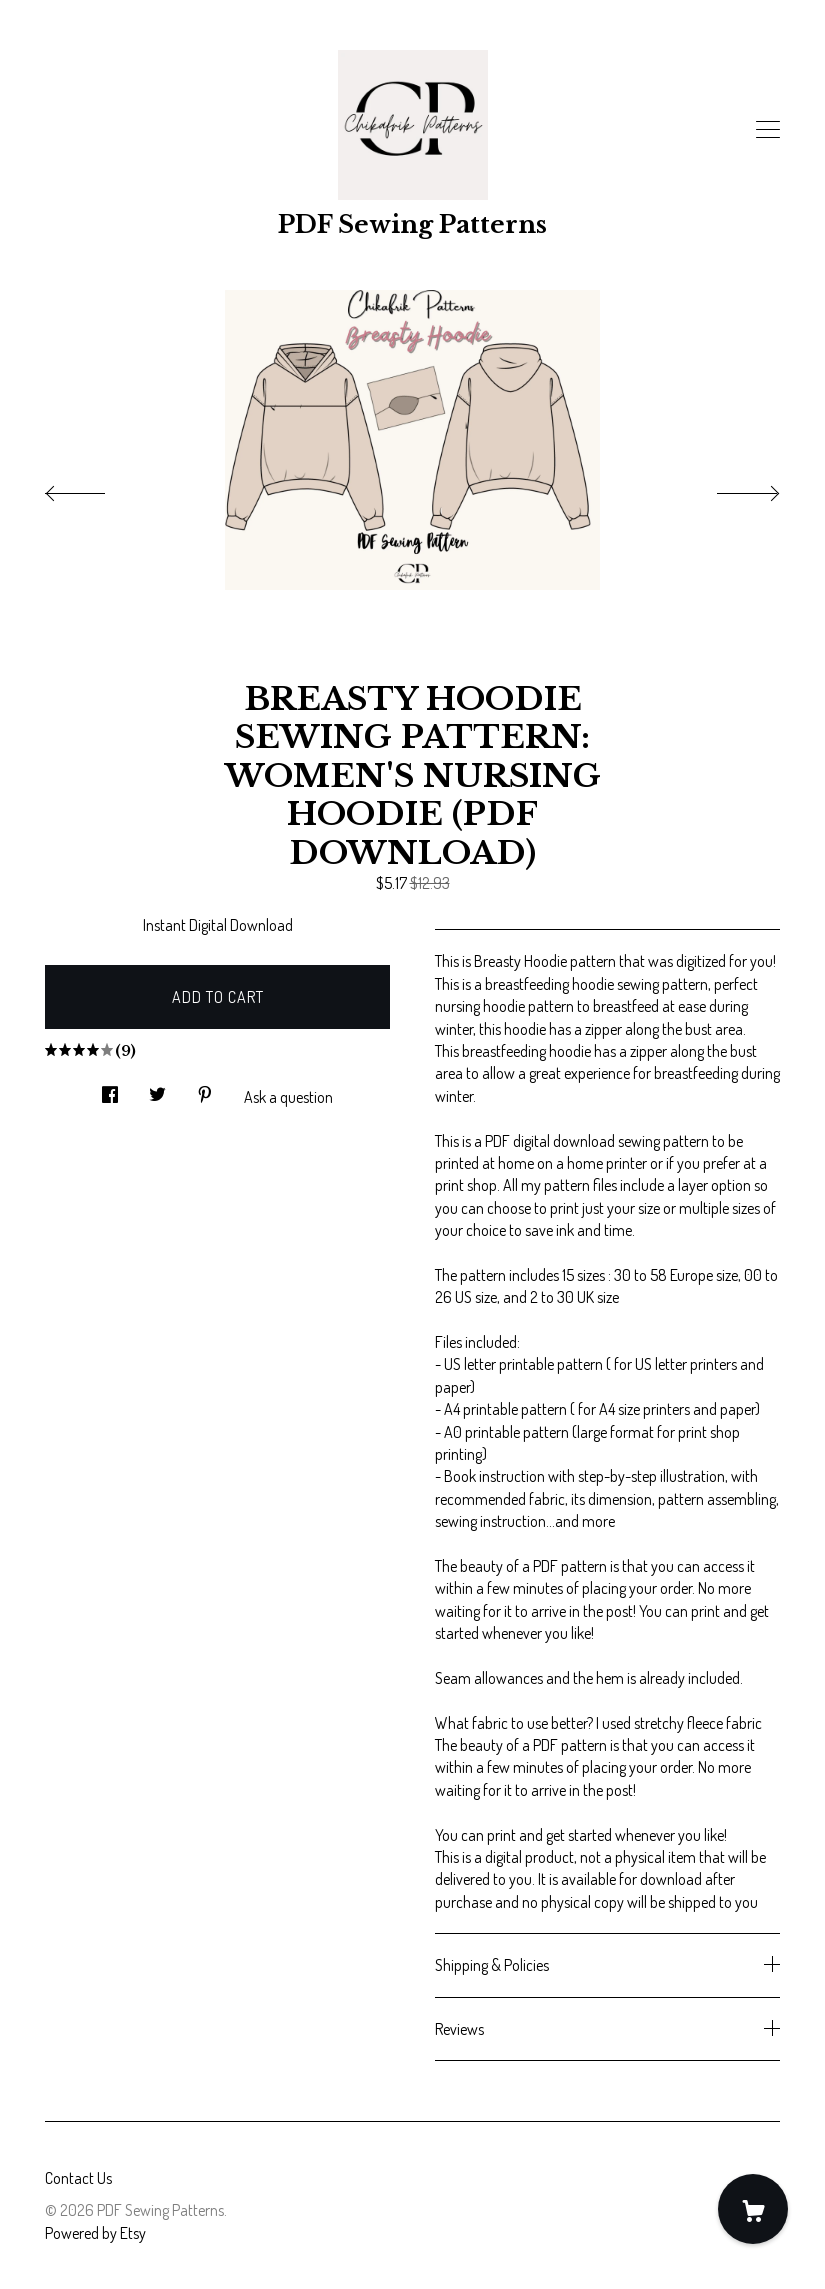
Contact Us (78, 2178)
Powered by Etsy (95, 2233)
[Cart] (753, 2209)
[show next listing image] (730, 488)
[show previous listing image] (95, 488)
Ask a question (288, 1097)
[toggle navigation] (768, 130)
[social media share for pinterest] (205, 1088)
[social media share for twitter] (157, 1088)
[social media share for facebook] (110, 1088)
